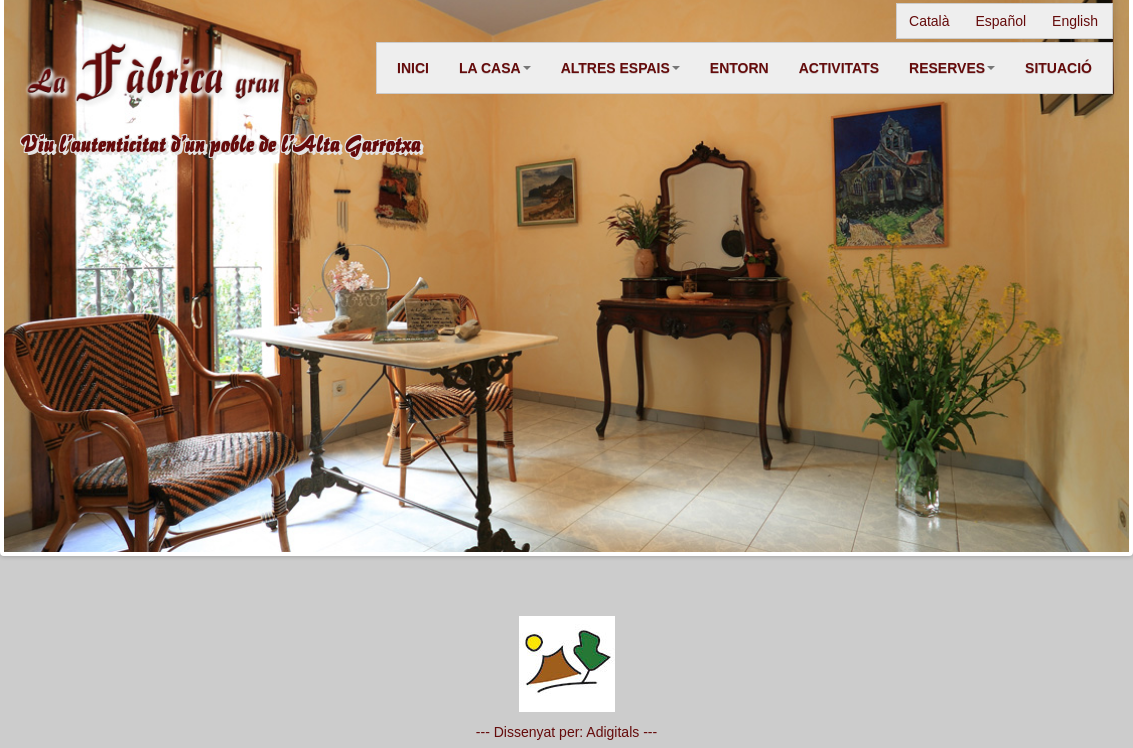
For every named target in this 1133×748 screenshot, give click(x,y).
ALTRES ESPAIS (620, 68)
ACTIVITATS (839, 68)
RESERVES (952, 68)
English (1075, 21)
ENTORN (739, 68)
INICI (413, 68)
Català (929, 21)
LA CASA (495, 68)
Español (1000, 21)
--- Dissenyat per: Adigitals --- (566, 732)
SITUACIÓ (1058, 68)
